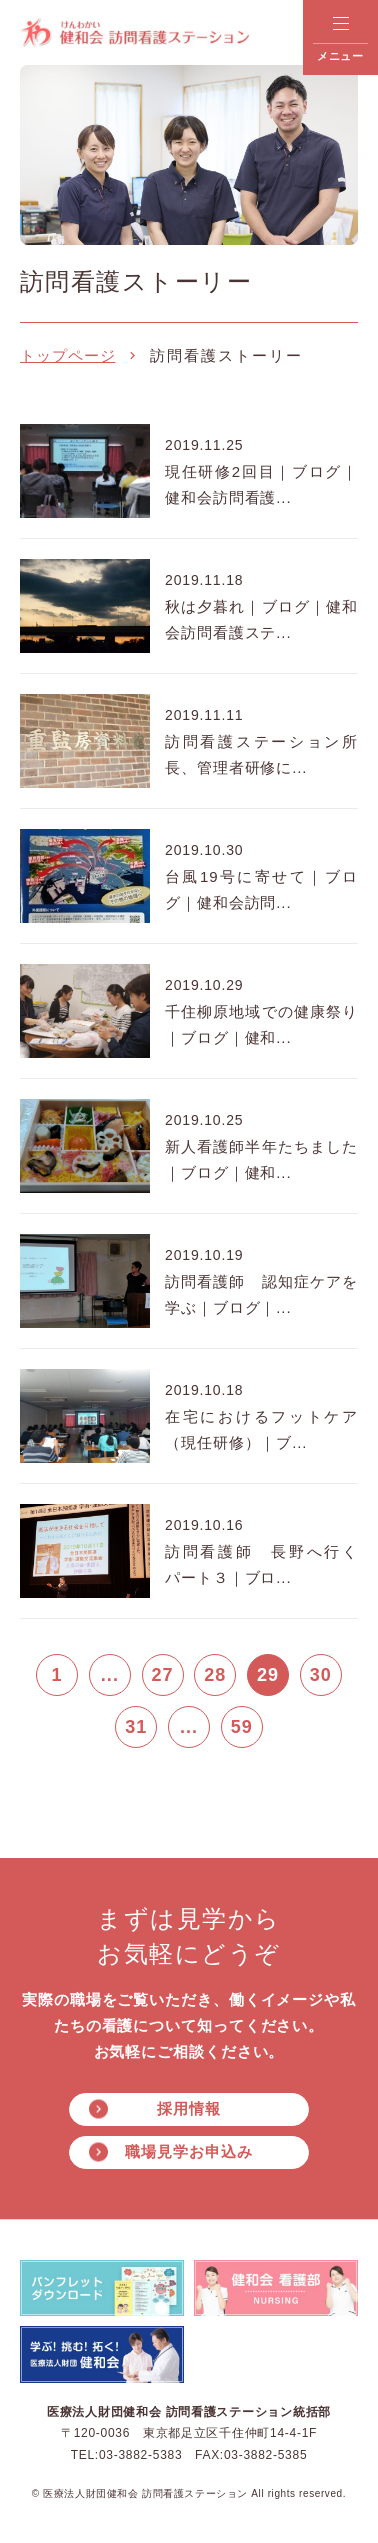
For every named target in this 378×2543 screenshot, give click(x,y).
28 (215, 1675)
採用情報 (189, 2108)
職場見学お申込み (188, 2151)
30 (321, 1675)
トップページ (67, 355)
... (110, 1675)
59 (242, 1727)
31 (136, 1727)
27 (163, 1675)
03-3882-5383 (140, 2455)
